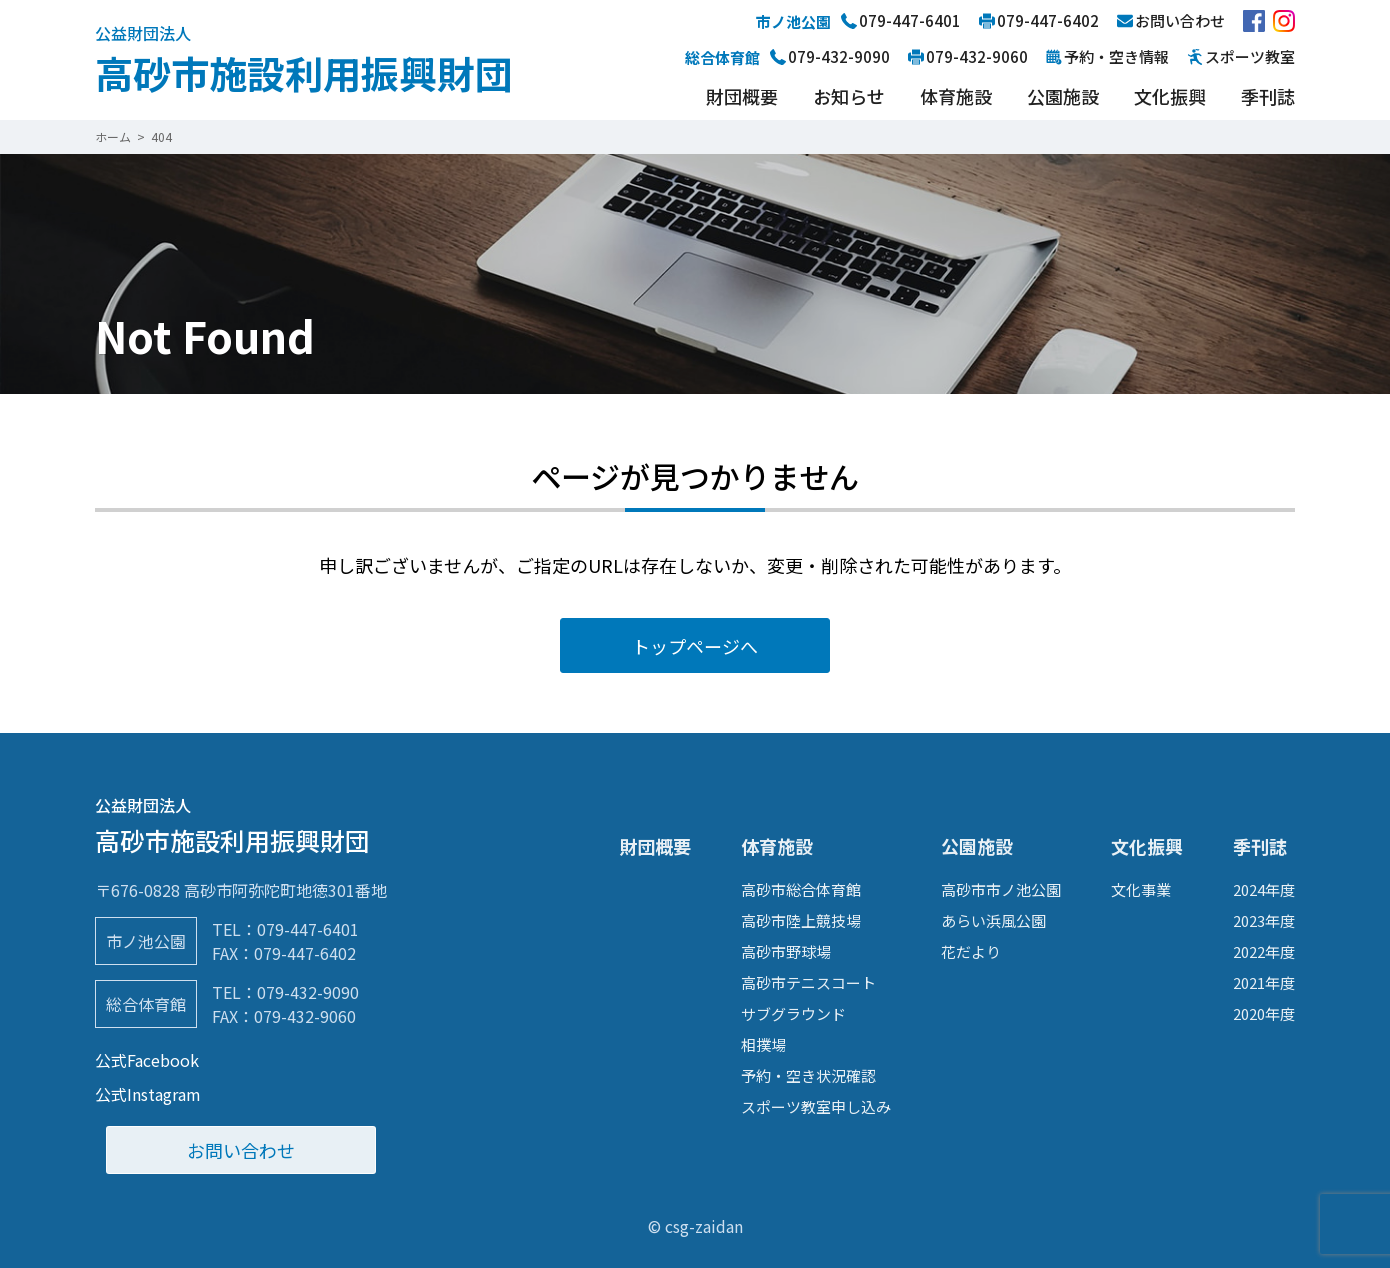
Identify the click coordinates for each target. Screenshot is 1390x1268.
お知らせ (849, 96)
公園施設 (1063, 96)
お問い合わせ (241, 1150)
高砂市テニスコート (808, 982)
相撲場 (763, 1044)
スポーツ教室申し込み (816, 1106)
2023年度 (1264, 920)
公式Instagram (148, 1094)
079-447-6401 (308, 929)
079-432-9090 (308, 992)
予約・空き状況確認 (808, 1075)
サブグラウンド (793, 1013)
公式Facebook (147, 1060)
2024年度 (1264, 889)
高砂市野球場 (786, 951)
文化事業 (1141, 889)
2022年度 (1264, 951)
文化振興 (1170, 96)
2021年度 (1264, 982)
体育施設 (956, 96)
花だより (971, 951)
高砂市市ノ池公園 (1001, 889)
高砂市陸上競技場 (801, 920)
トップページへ (695, 646)
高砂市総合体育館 (801, 889)
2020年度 (1264, 1013)
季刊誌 (1268, 96)
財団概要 (742, 96)
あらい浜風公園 (993, 920)
